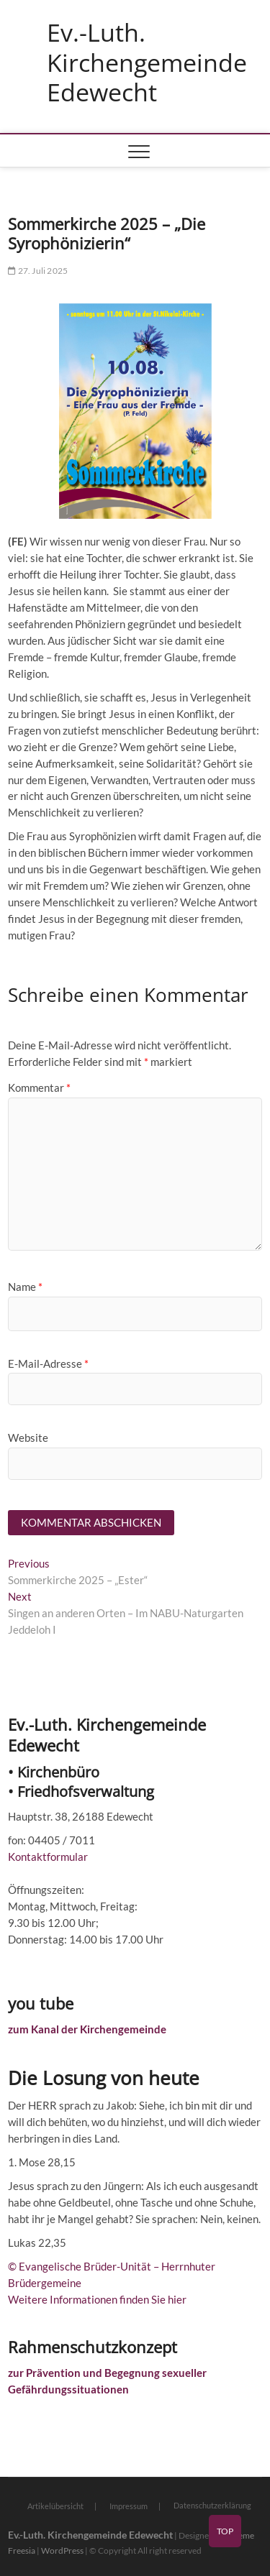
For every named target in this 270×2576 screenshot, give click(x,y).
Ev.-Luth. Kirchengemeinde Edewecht (147, 63)
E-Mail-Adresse (48, 1363)
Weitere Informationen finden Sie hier (97, 2299)
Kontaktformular (48, 1856)
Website (28, 1437)
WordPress (62, 2550)
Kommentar (39, 1087)
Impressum (128, 2506)
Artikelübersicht (55, 2506)
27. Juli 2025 (38, 270)
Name (25, 1286)
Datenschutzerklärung (212, 2505)
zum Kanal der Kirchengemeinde (87, 2029)
